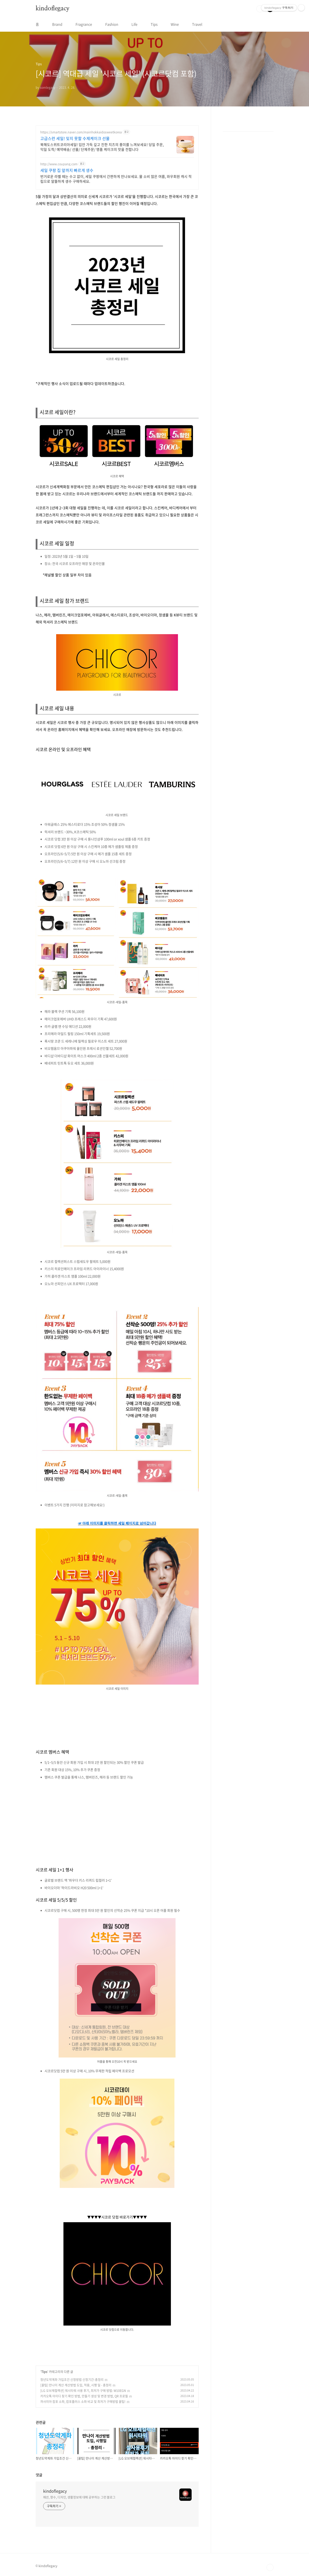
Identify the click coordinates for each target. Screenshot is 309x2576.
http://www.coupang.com (59, 164)
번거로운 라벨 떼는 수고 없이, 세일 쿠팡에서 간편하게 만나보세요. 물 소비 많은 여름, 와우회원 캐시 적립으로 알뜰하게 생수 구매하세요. (116, 179)
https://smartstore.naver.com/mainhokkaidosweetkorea (81, 132)
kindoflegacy (53, 8)
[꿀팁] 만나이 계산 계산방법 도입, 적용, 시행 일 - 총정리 (75, 2385)
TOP (270, 2567)
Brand (57, 24)
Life (134, 24)
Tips (154, 24)
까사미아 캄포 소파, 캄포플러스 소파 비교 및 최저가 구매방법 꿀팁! (83, 2401)
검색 (260, 8)
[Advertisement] (117, 1822)
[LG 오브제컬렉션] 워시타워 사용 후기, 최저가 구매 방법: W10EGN (83, 2390)
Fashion (111, 24)
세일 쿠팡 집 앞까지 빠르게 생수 (66, 170)
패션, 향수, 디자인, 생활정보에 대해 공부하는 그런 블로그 (79, 2497)
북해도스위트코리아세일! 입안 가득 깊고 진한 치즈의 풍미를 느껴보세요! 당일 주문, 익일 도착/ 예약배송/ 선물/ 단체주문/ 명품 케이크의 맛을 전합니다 (102, 147)
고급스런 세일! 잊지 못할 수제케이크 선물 (75, 138)
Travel (197, 24)
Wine (175, 24)
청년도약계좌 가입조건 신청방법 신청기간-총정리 (72, 2379)
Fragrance (84, 24)
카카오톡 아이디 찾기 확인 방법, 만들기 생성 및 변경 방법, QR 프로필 (84, 2396)
